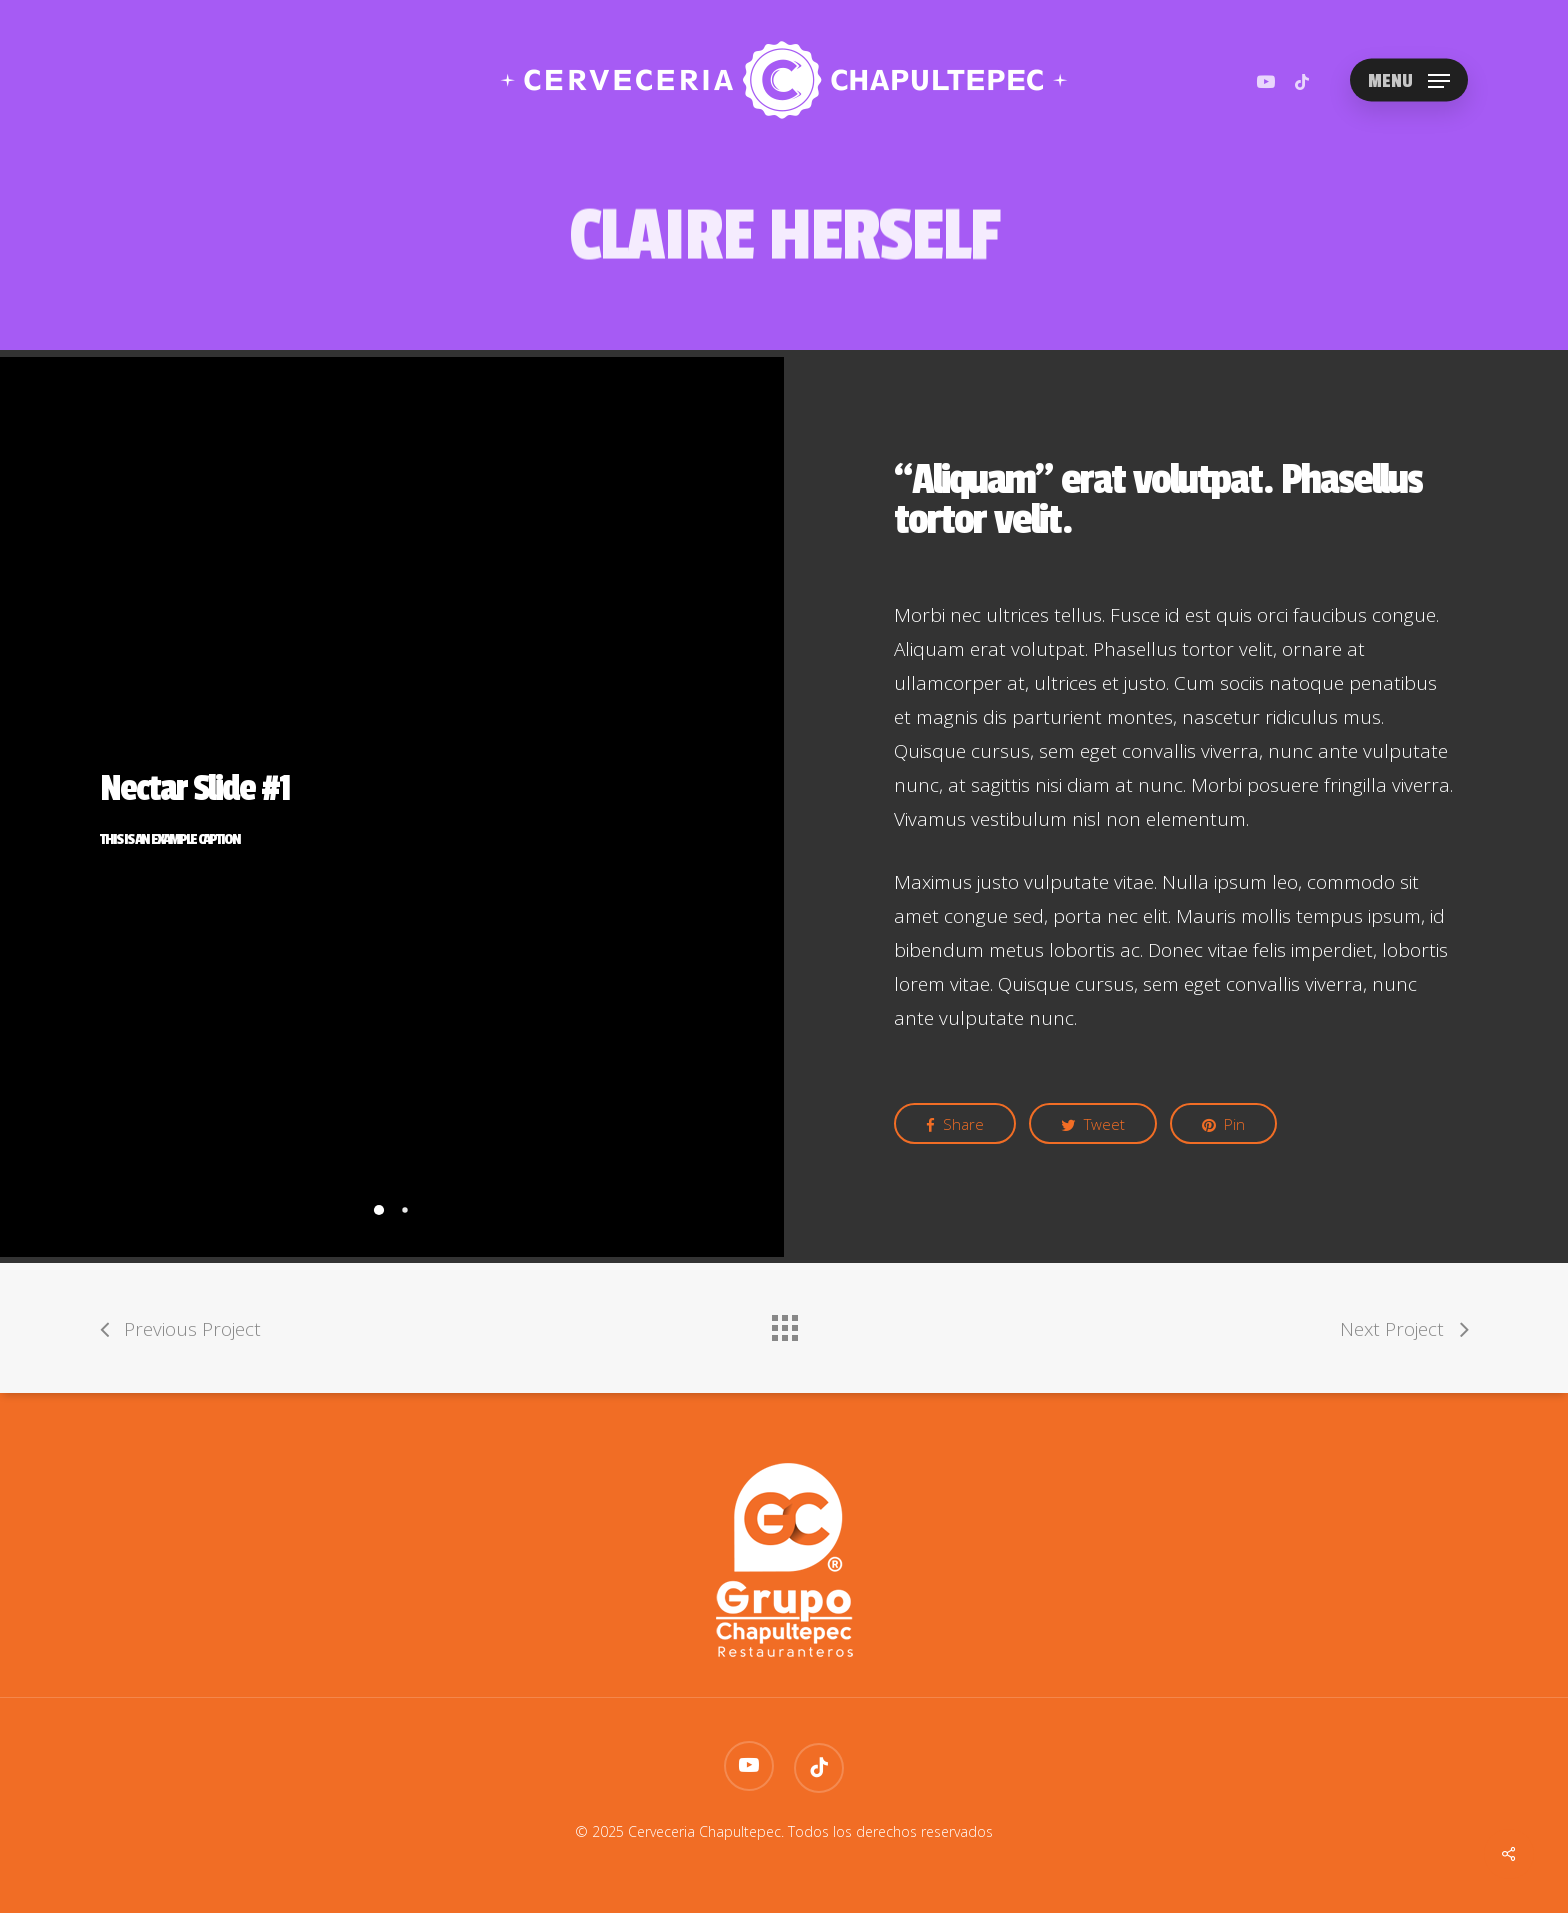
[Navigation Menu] (1409, 80)
